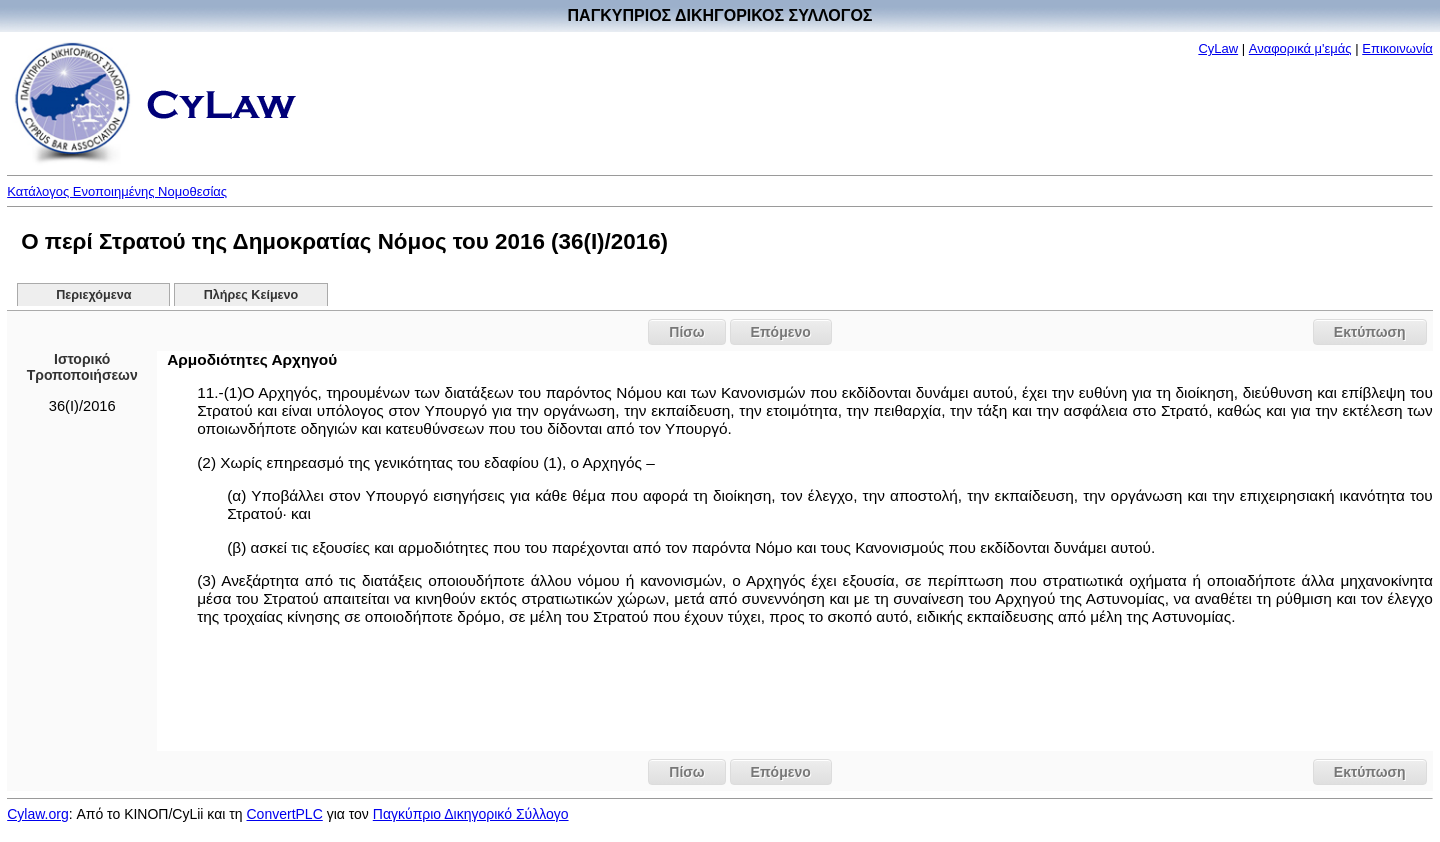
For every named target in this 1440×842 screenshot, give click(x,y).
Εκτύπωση (1370, 332)
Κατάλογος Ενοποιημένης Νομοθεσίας (117, 191)
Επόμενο (781, 332)
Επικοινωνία (1397, 48)
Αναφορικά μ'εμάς (1300, 48)
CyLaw (1218, 48)
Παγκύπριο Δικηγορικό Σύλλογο (471, 814)
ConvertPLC (285, 814)
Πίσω (686, 332)
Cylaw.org (37, 814)
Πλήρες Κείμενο (251, 295)
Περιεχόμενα (93, 295)
